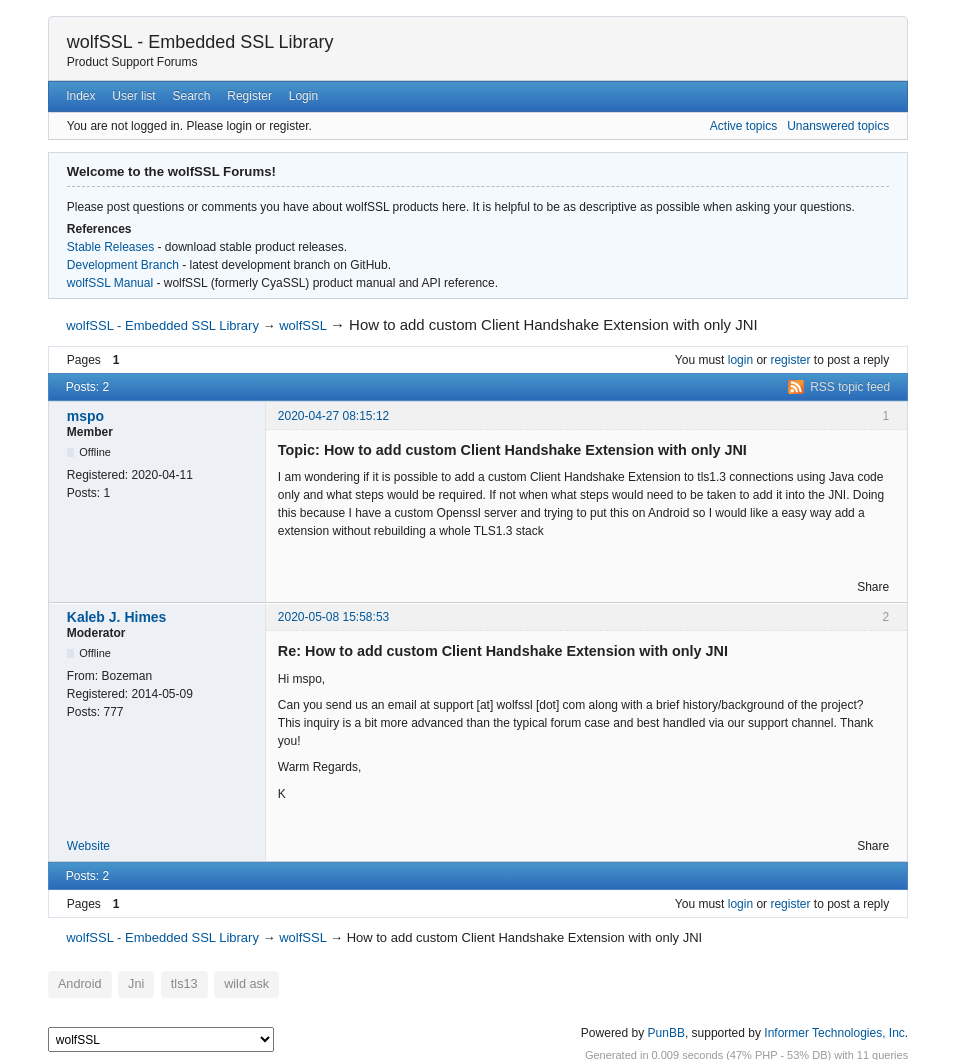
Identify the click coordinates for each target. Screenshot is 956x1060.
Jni (128, 984)
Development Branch (123, 265)
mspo (85, 416)
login (740, 360)
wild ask (228, 984)
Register (249, 96)
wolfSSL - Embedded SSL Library (200, 42)
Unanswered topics (838, 126)
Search (191, 96)
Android (76, 984)
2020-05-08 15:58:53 (333, 617)
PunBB (666, 1029)
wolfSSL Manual (110, 283)
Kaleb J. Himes (117, 617)
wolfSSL (302, 325)
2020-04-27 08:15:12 (333, 416)
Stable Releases (110, 247)
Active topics (743, 126)
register (790, 360)
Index (80, 96)
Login (303, 96)
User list (133, 96)
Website (88, 846)
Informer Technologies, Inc (834, 1029)
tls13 (172, 984)
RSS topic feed (850, 387)
